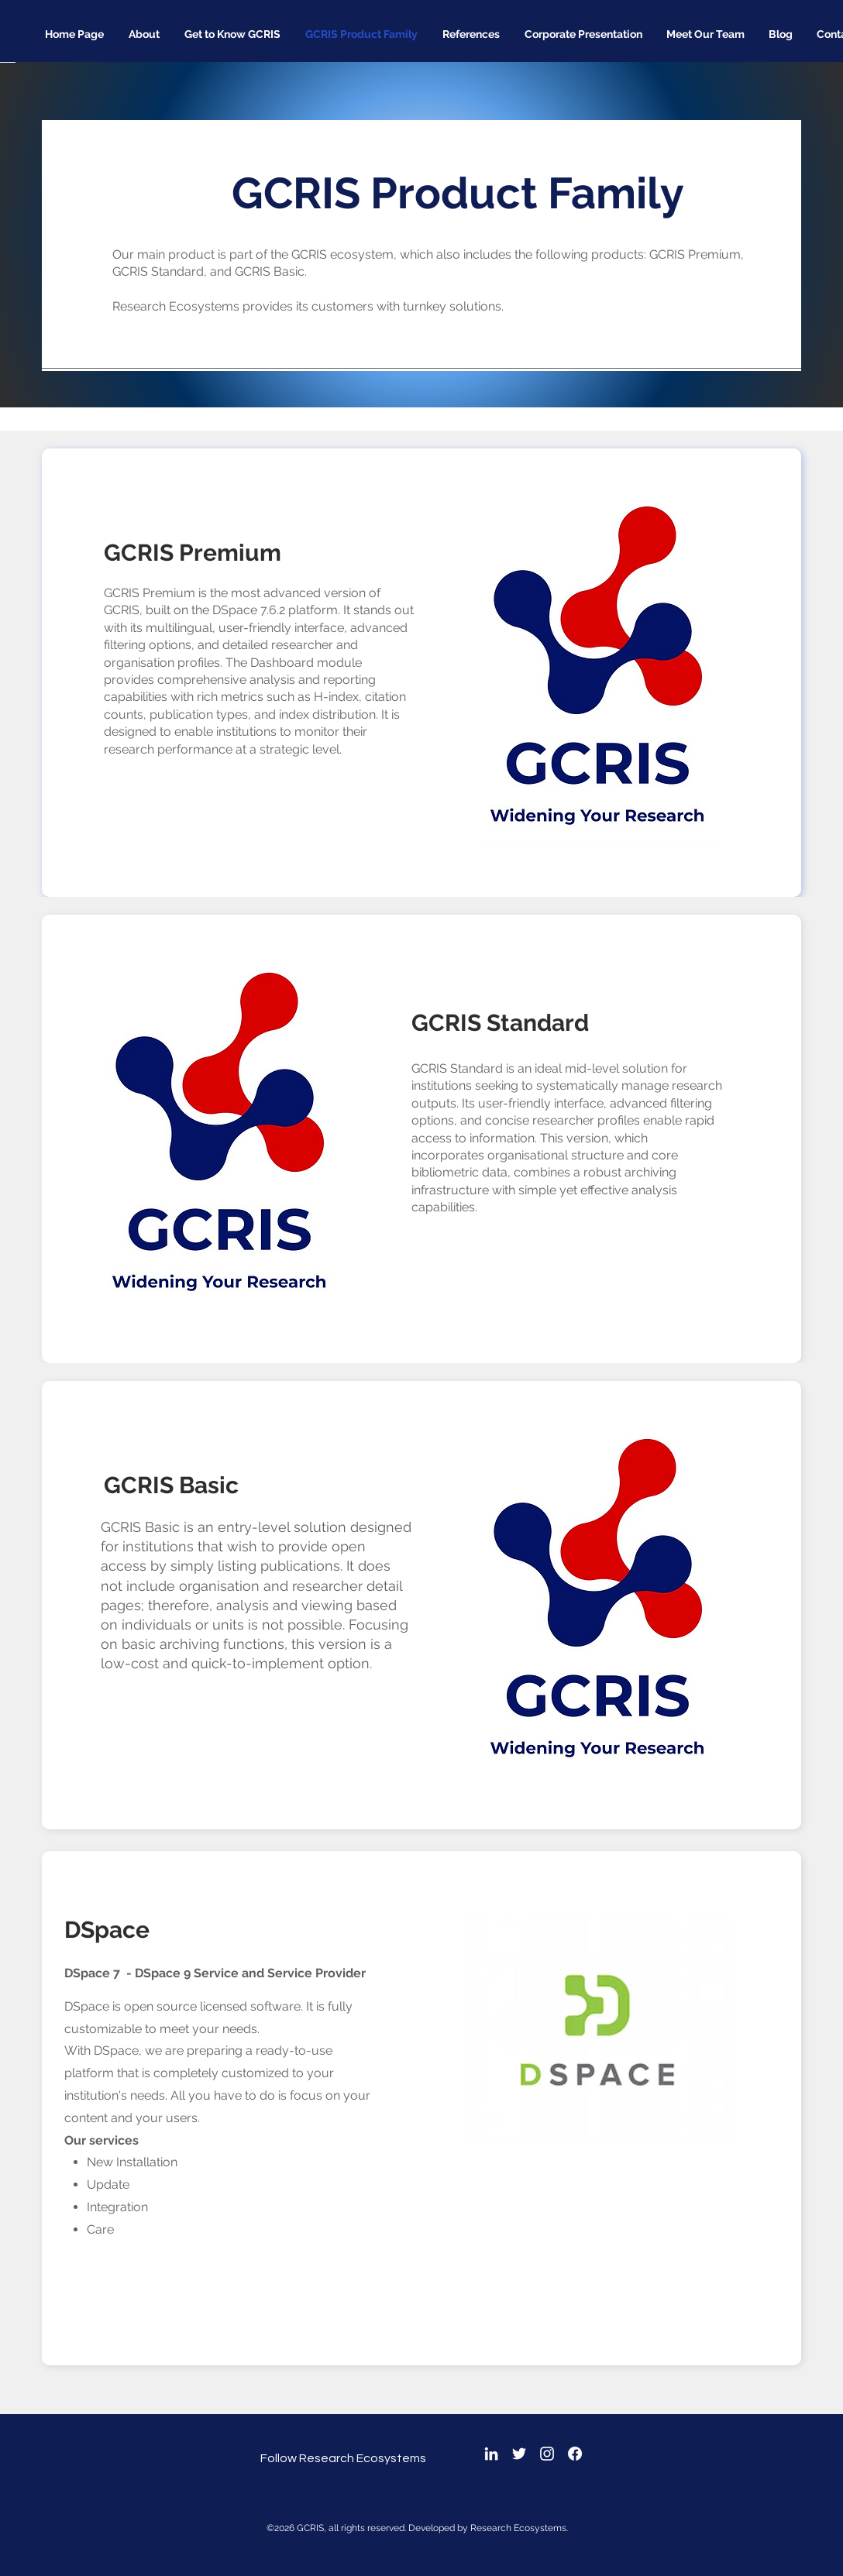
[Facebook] (575, 2453)
